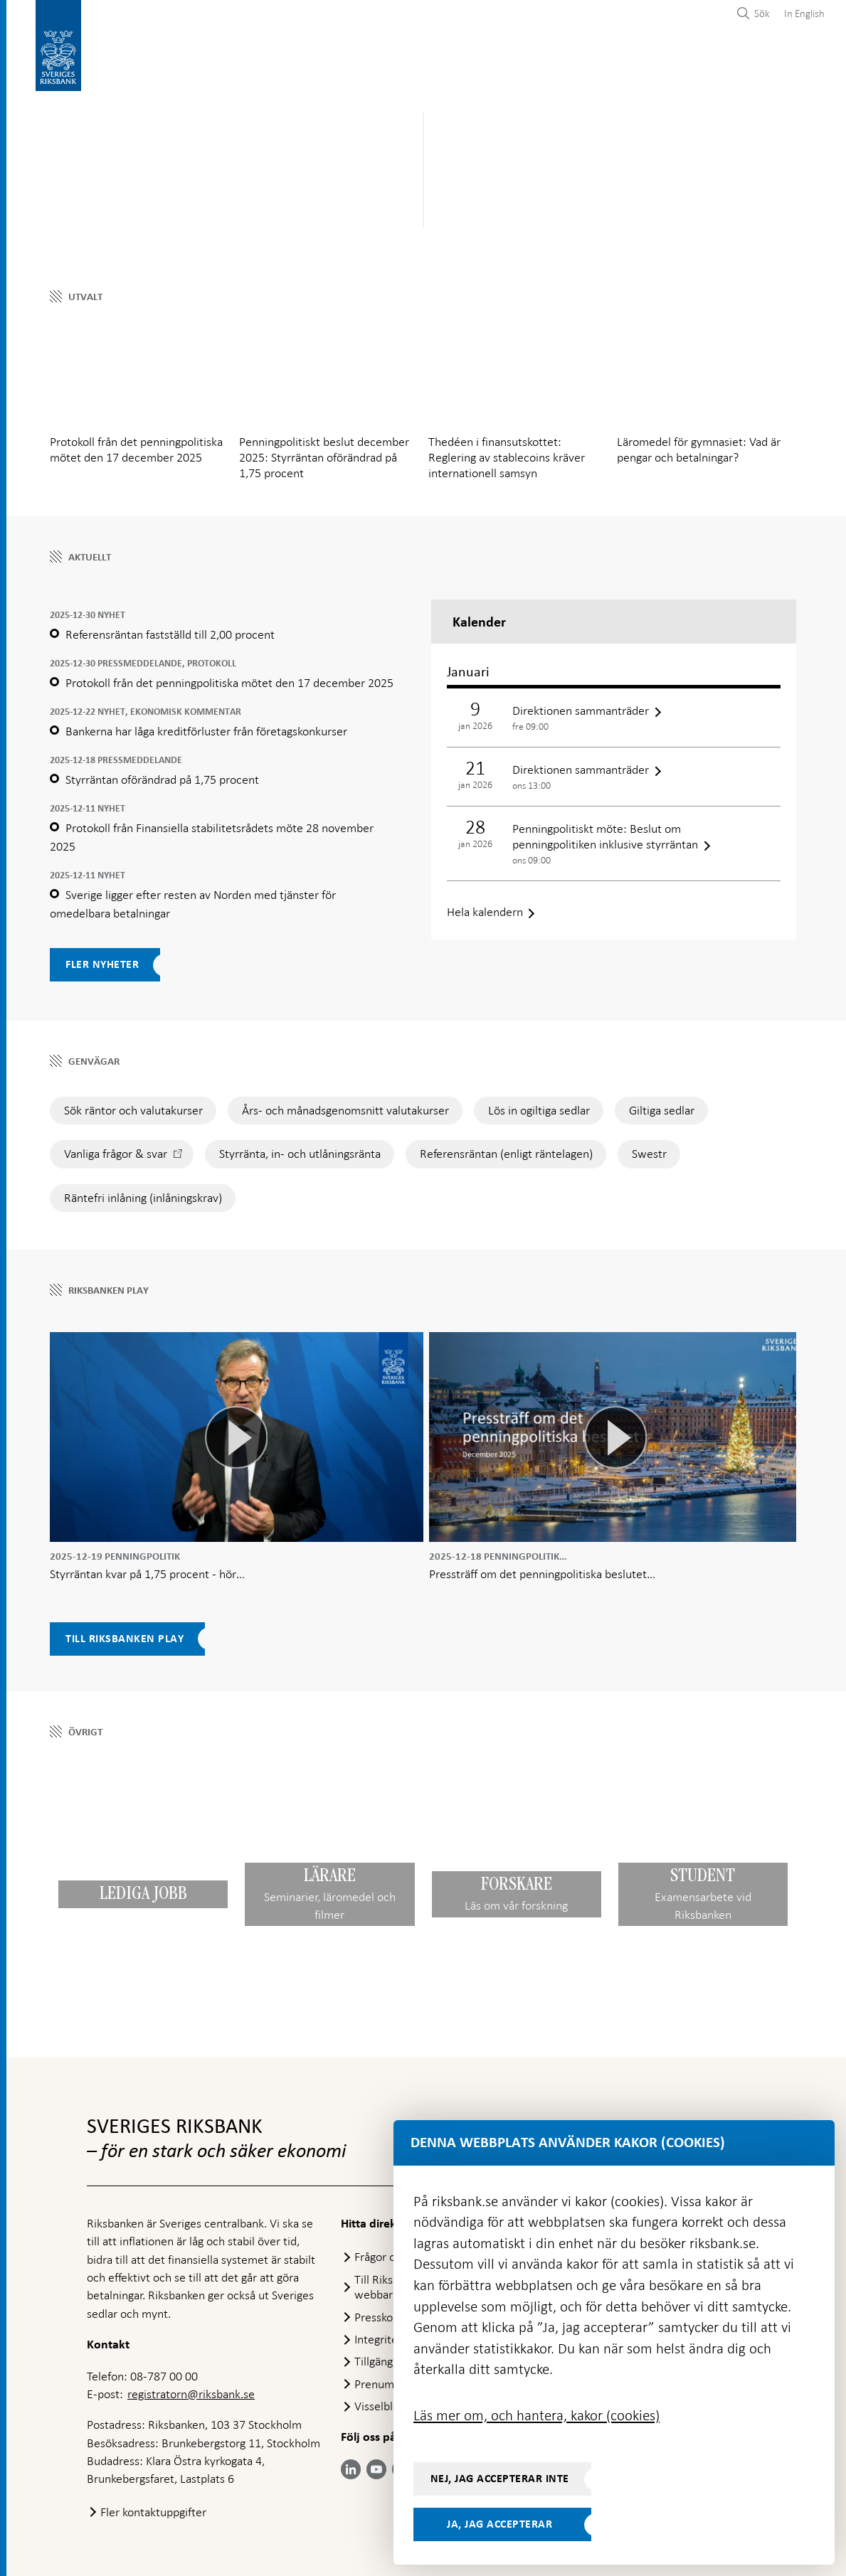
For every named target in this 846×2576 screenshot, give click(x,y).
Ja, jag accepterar (499, 2524)
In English (804, 13)
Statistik (112, 58)
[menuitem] (801, 13)
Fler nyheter (102, 957)
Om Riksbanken (763, 58)
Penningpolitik (346, 58)
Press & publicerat (657, 58)
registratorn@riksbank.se (191, 2391)
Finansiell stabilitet (456, 58)
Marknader (559, 58)
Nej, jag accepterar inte (499, 2478)
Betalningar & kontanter (221, 58)
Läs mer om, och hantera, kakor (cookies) (536, 2415)
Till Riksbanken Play (124, 1632)
